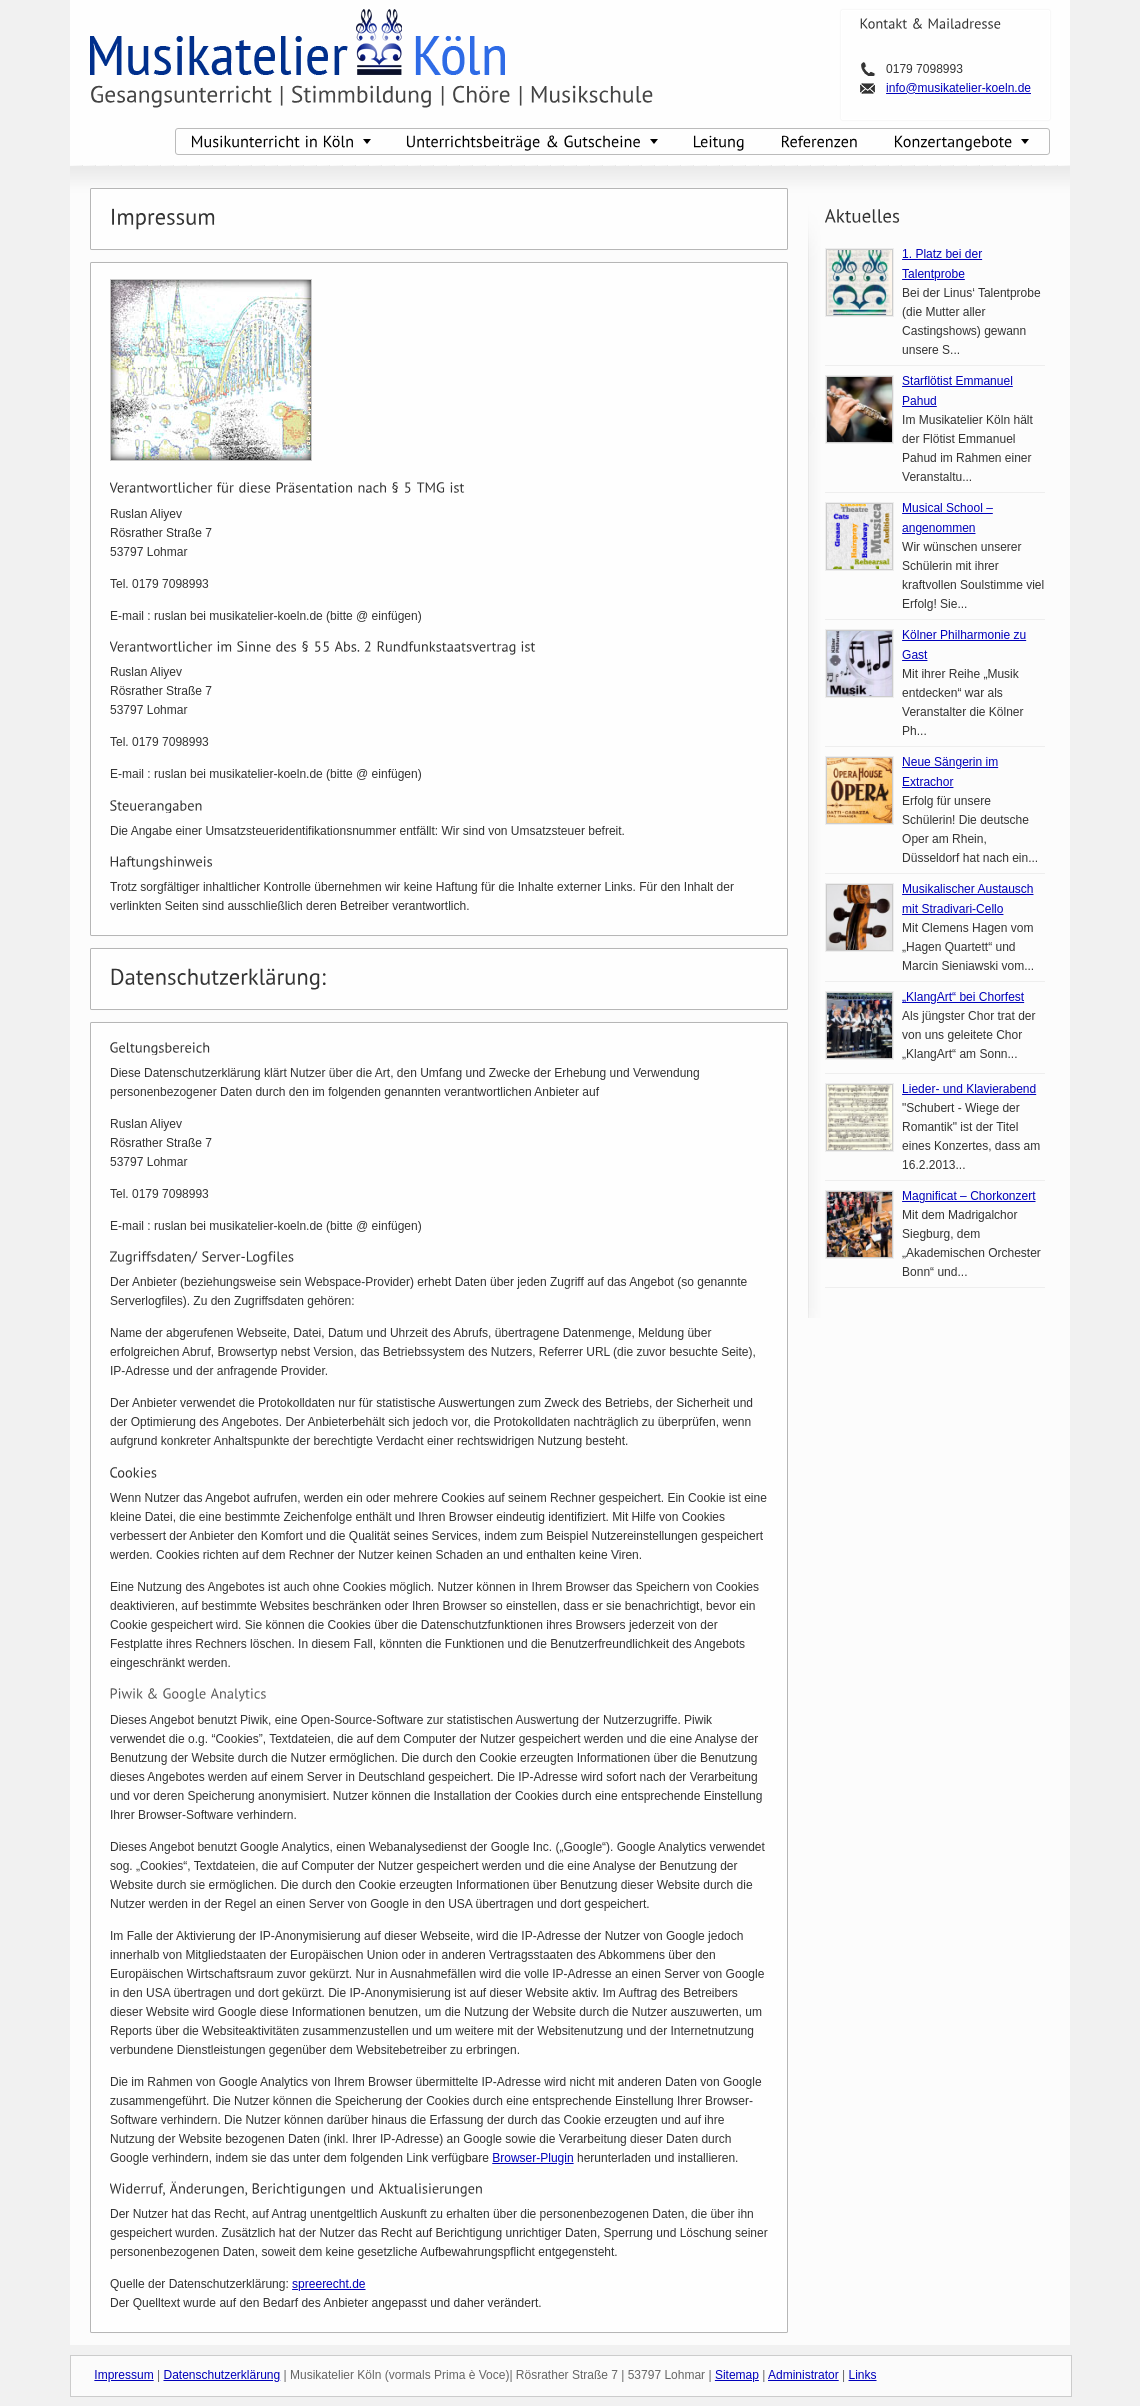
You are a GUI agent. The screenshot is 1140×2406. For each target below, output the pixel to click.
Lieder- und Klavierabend (969, 1089)
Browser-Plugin (532, 2158)
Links (863, 2375)
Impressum (123, 2375)
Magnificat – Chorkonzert (968, 1196)
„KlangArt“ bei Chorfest (963, 997)
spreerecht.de (328, 2284)
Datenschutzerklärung (221, 2375)
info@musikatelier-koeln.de (958, 88)
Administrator (803, 2375)
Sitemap (737, 2375)
